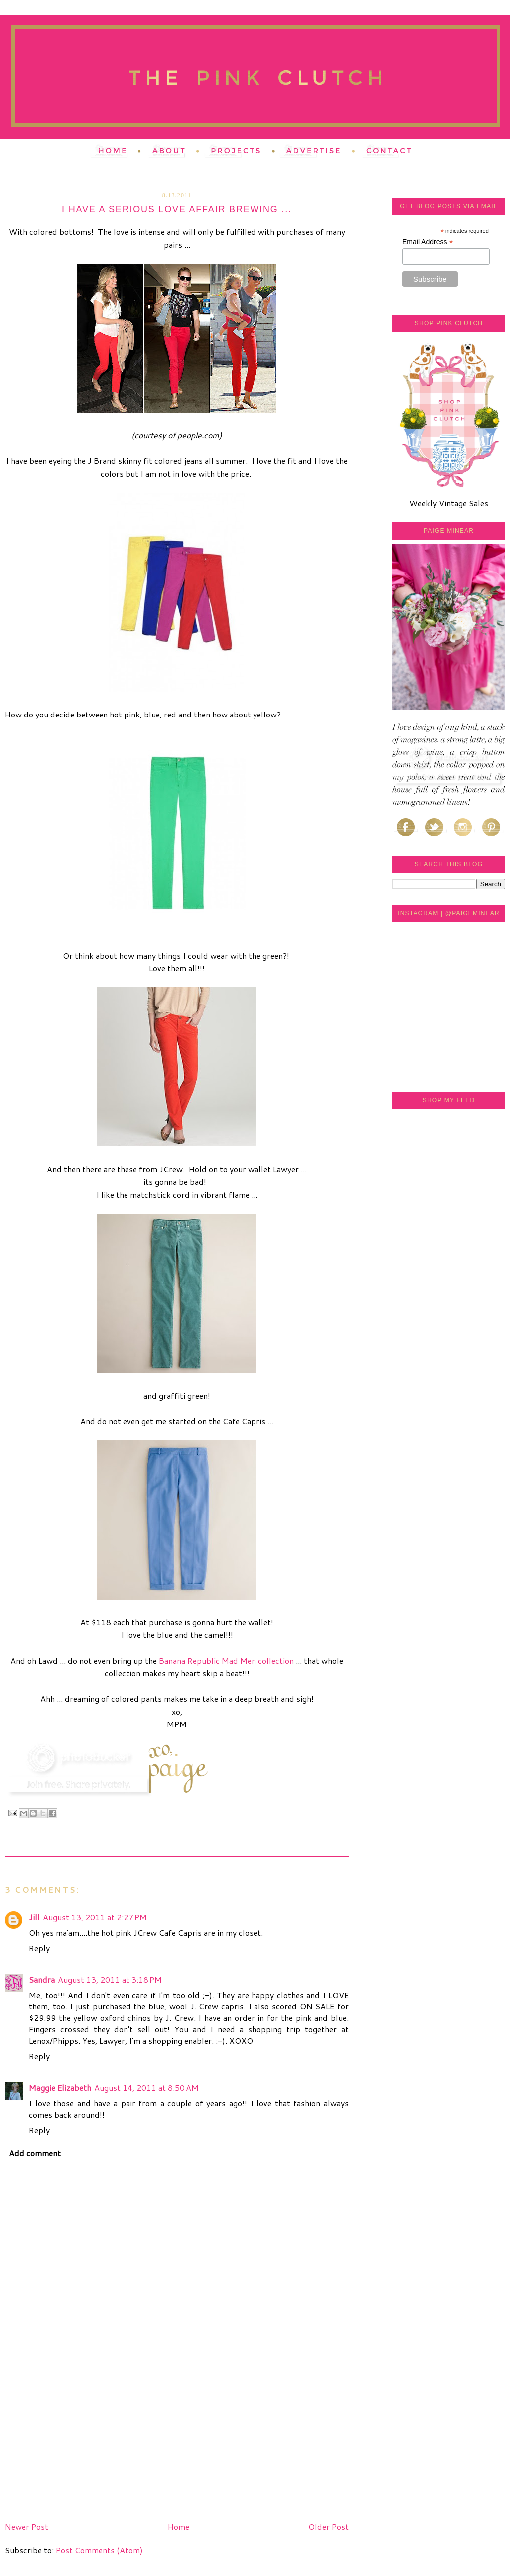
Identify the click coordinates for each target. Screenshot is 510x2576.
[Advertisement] (79, 2448)
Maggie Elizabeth (60, 2087)
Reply (39, 1948)
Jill (34, 1917)
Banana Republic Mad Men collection (226, 1660)
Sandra (42, 1979)
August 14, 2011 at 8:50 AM (146, 2087)
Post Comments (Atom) (99, 2550)
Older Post (328, 2526)
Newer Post (26, 2526)
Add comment (35, 2153)
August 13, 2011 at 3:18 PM (110, 1979)
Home (178, 2526)
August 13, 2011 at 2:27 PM (95, 1917)
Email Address (427, 242)
